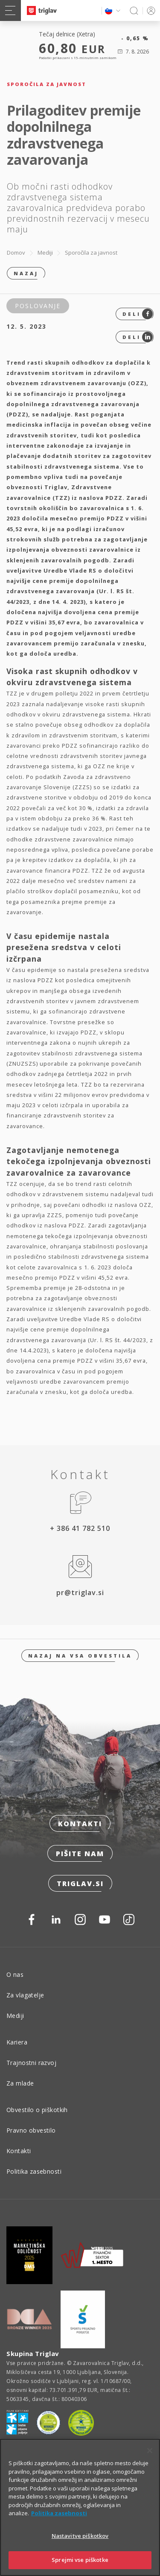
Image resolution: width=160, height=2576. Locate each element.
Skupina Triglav (32, 2353)
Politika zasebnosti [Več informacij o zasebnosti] (59, 2516)
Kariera (16, 2042)
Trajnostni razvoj (31, 2063)
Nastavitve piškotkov (80, 2538)
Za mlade (20, 2083)
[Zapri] (149, 2453)
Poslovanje (38, 306)
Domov (16, 252)
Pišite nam (80, 1853)
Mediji (45, 252)
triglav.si (80, 1883)
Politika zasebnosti (33, 2171)
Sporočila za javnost (91, 252)
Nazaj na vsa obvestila (80, 1655)
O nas (14, 1974)
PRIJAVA (149, 10)
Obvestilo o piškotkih (37, 2110)
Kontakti (80, 1823)
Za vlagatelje (25, 1995)
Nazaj (26, 273)
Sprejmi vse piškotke (80, 2563)
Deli (137, 314)
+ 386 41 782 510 (80, 1528)
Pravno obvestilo (31, 2130)
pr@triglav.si (80, 1592)
